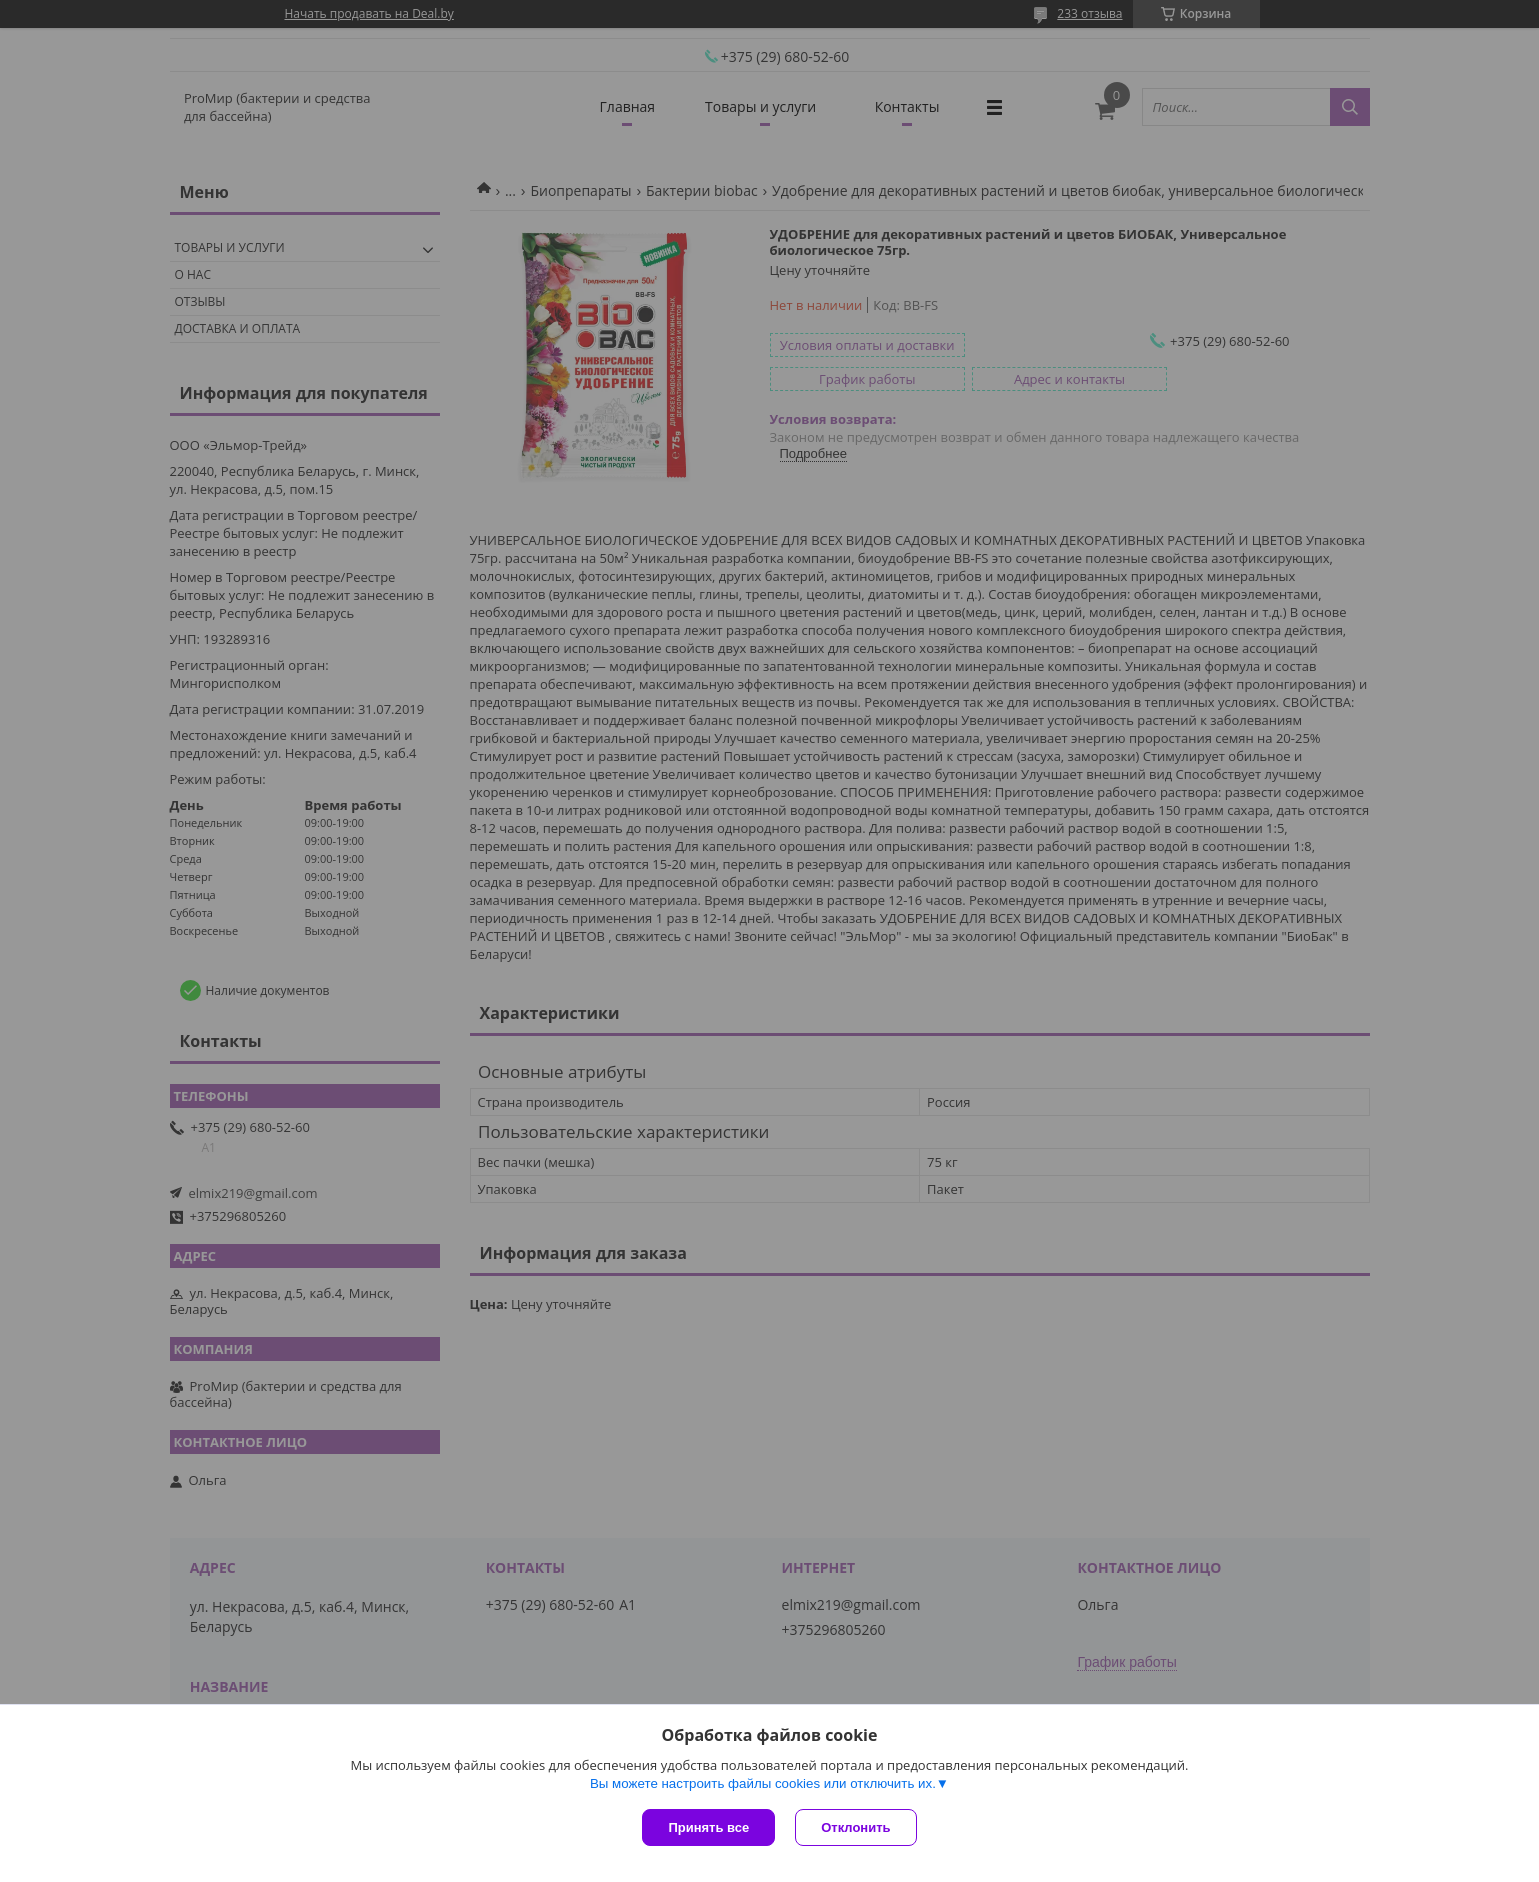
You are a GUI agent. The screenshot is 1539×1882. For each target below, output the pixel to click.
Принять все (708, 1827)
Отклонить (855, 1827)
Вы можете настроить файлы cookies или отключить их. (763, 1783)
